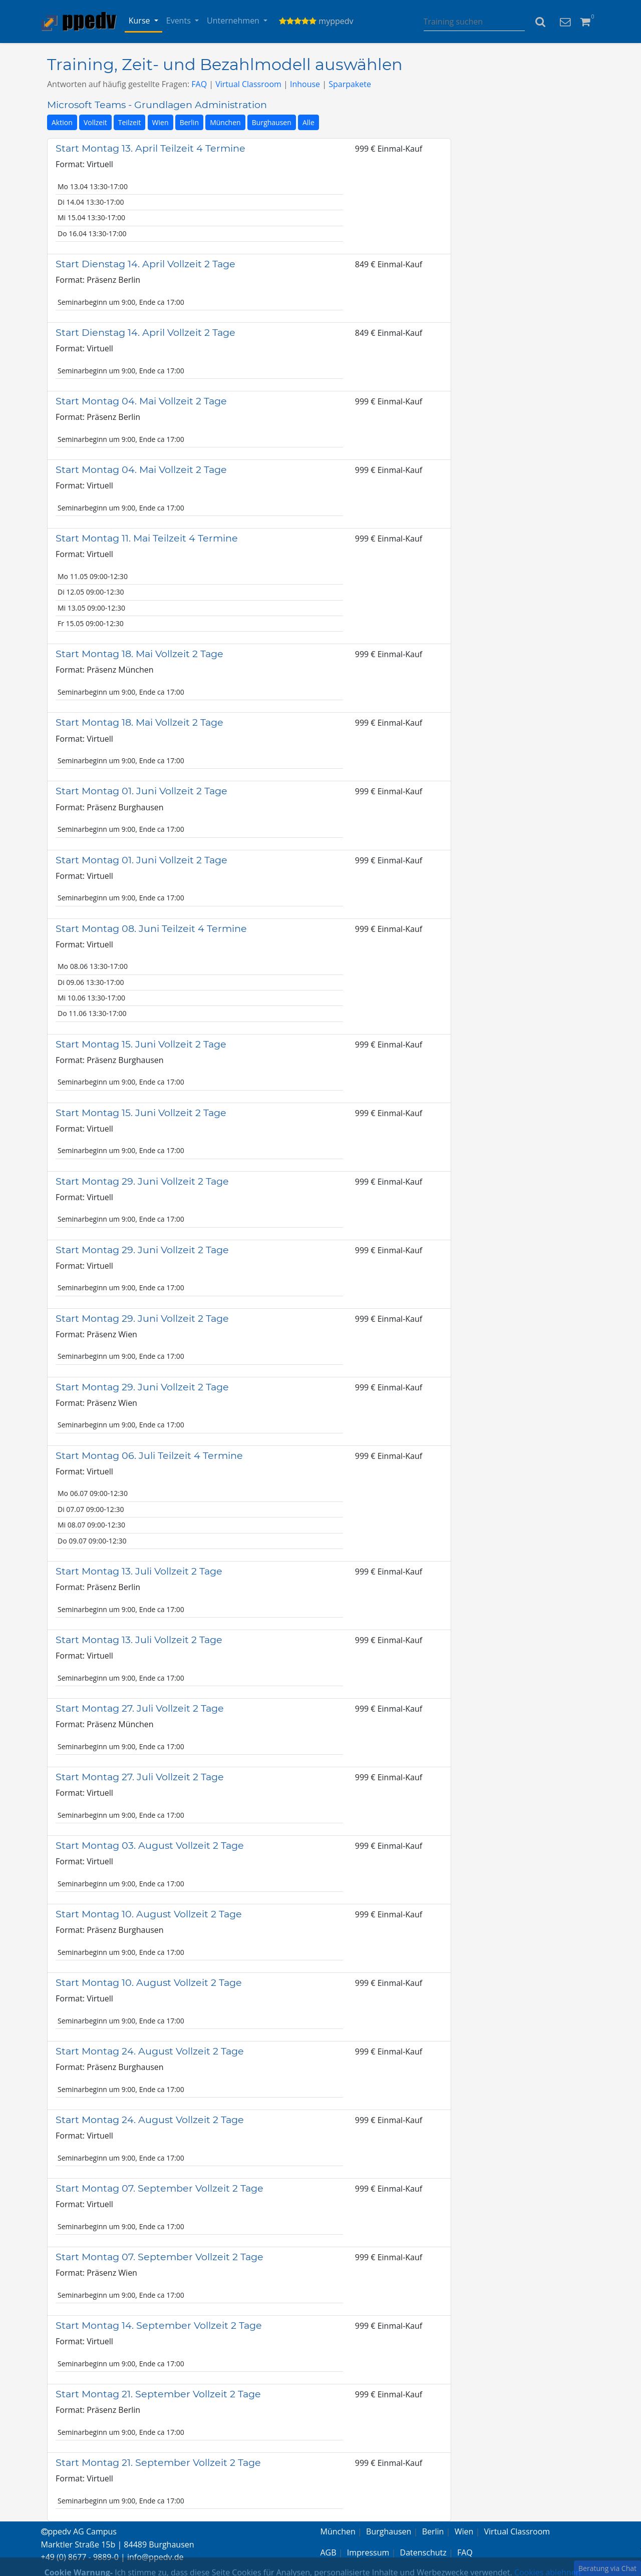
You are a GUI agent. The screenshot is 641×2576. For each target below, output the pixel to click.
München (225, 122)
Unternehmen (234, 20)
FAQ (199, 84)
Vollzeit (95, 122)
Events (179, 20)
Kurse (140, 20)
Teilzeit (129, 122)
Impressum (368, 2552)
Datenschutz (423, 2552)
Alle (308, 122)
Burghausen (271, 122)
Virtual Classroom (248, 84)
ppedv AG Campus (79, 2531)
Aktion (62, 122)
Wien (160, 122)
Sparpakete (350, 84)
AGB (328, 2552)
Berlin (189, 122)
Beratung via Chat (607, 2568)
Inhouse (305, 84)
